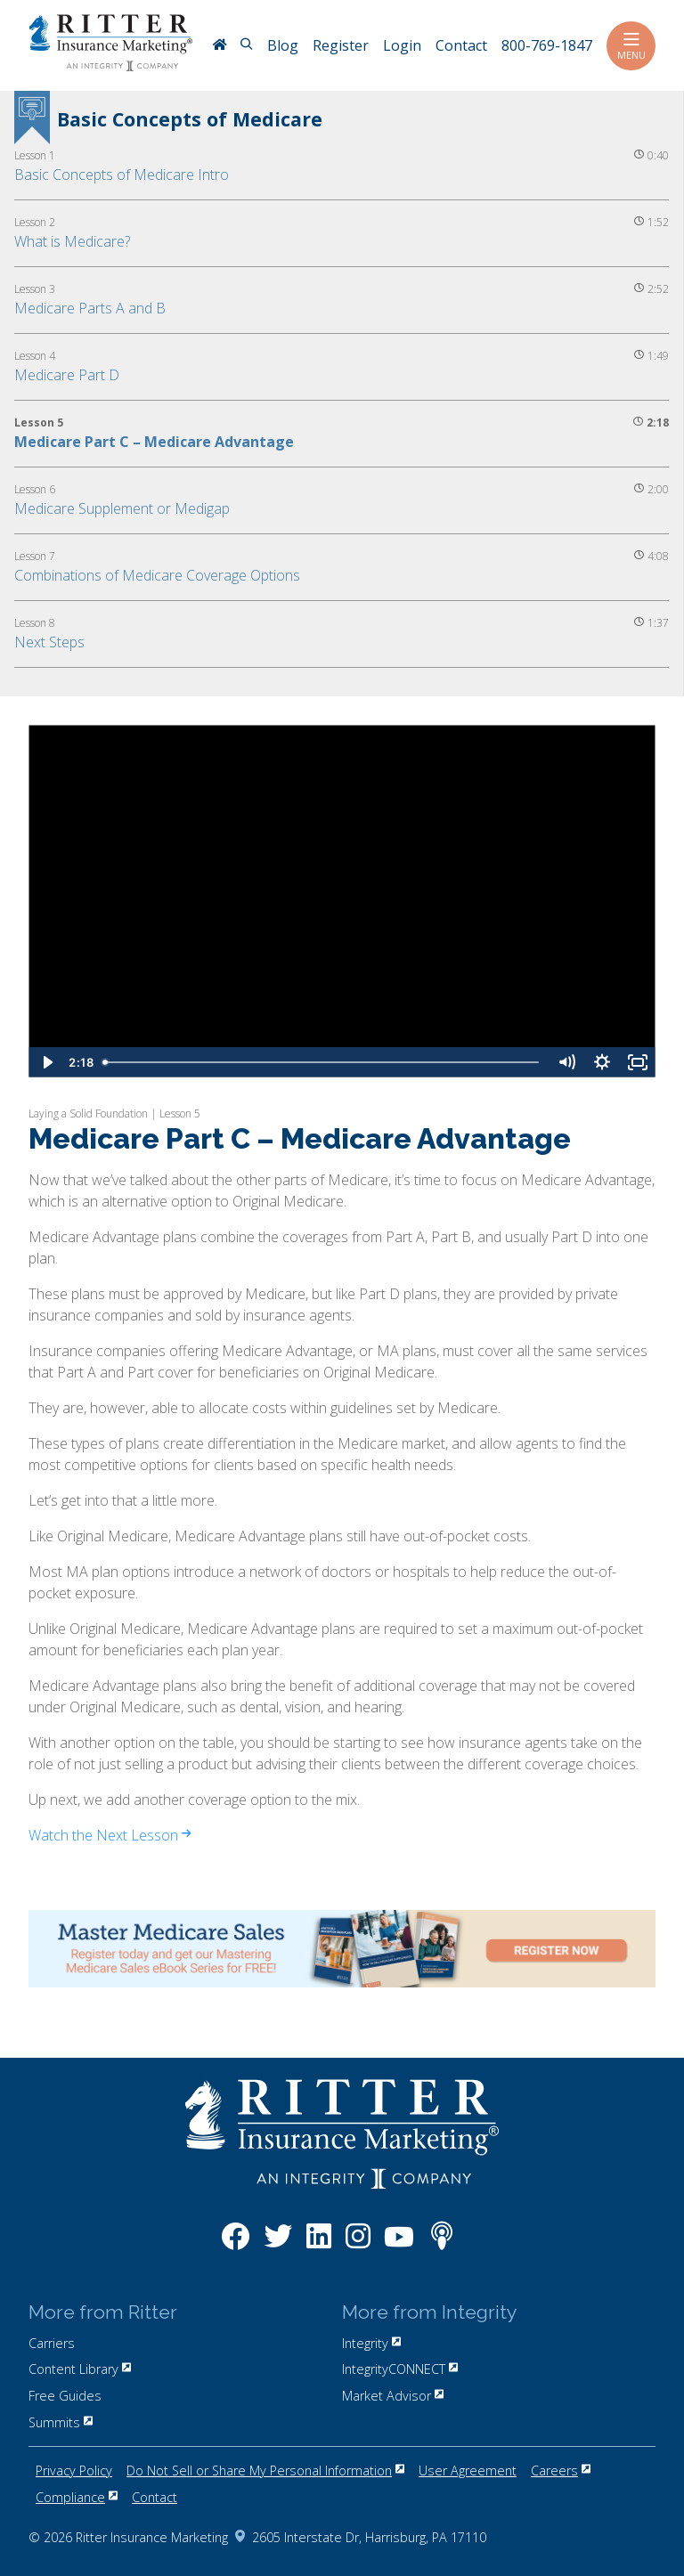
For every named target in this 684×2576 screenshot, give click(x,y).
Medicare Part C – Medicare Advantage (154, 441)
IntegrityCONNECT (400, 2369)
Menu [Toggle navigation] (631, 45)
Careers (560, 2470)
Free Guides (65, 2395)
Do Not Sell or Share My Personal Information (265, 2470)
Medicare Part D (66, 375)
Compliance (77, 2497)
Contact (154, 2497)
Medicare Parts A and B (90, 308)
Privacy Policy (74, 2470)
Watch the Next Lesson (109, 1835)
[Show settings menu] (602, 1062)
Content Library (79, 2369)
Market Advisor (393, 2395)
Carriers (51, 2343)
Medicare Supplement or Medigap (122, 508)
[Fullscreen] (638, 1062)
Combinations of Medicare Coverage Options (157, 575)
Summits (60, 2422)
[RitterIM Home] (219, 46)
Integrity (371, 2343)
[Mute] (566, 1062)
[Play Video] (46, 1062)
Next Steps (49, 642)
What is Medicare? (72, 241)
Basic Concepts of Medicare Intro (121, 174)
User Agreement (468, 2470)
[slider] (322, 1062)
